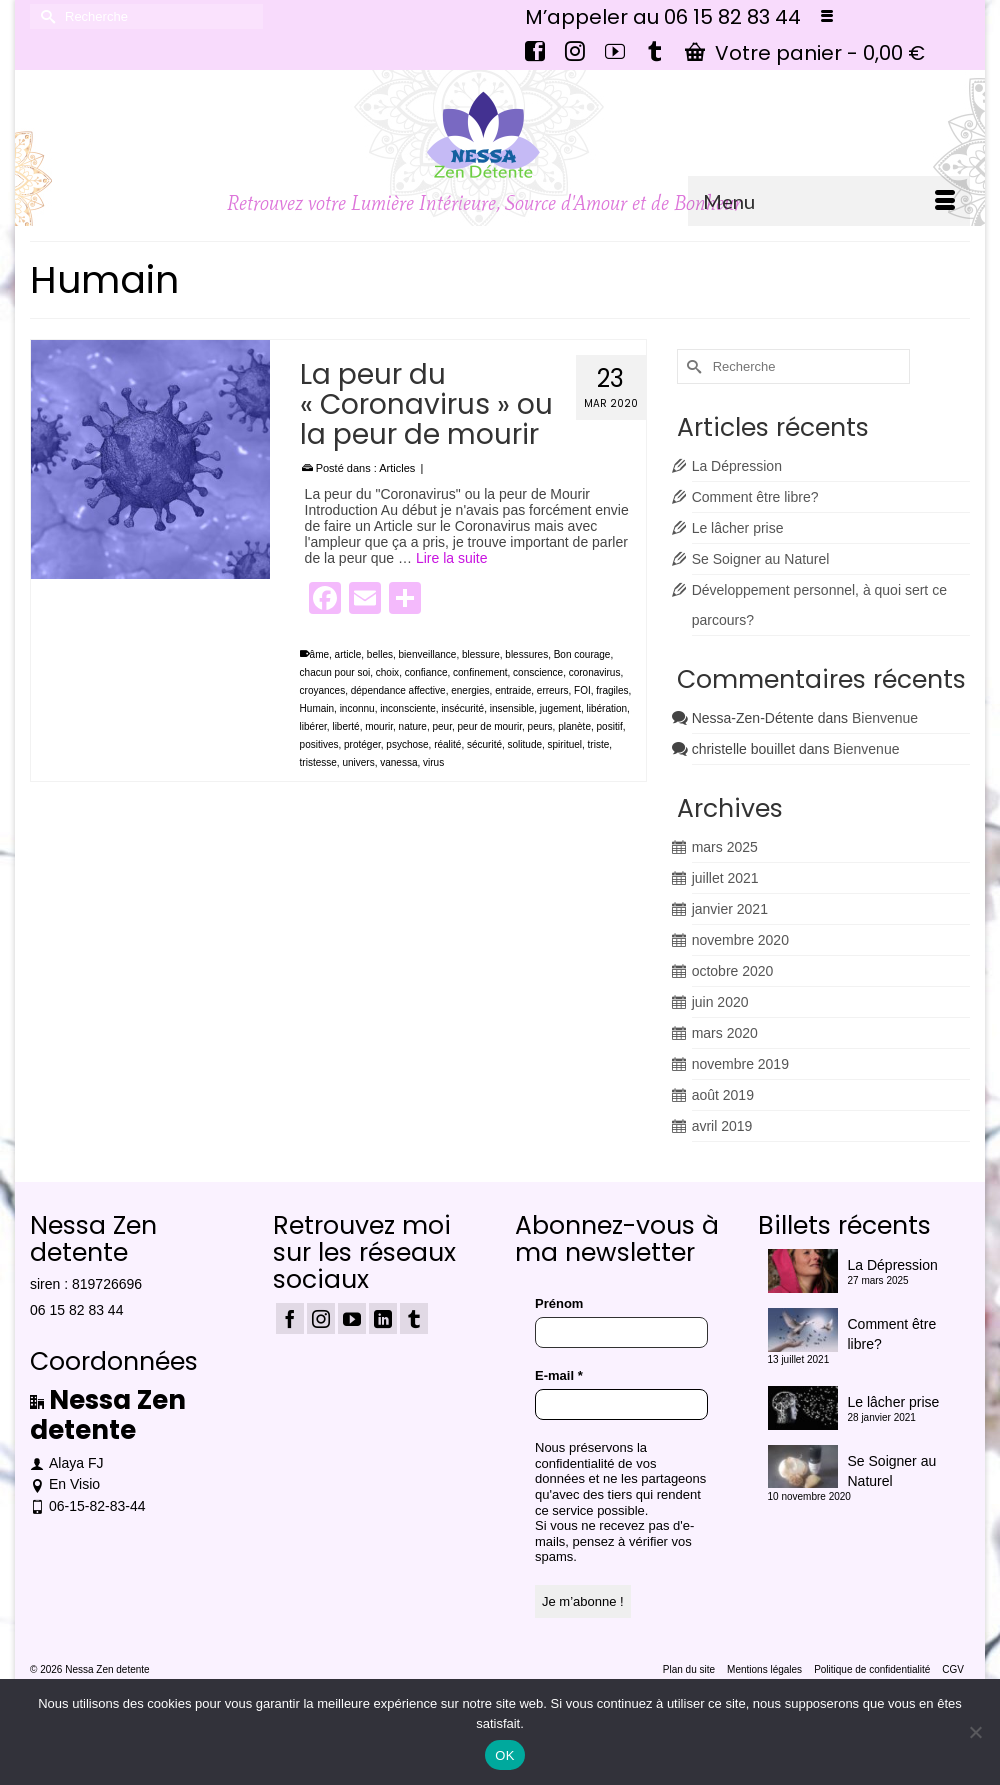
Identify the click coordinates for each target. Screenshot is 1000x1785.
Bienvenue (885, 718)
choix (387, 672)
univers (358, 762)
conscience (538, 672)
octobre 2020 (733, 971)
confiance (426, 672)
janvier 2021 (730, 909)
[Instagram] (321, 1318)
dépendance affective (398, 690)
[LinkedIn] (383, 1318)
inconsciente (408, 708)
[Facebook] (290, 1318)
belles (380, 654)
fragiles (612, 690)
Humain (317, 708)
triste (599, 744)
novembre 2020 (740, 940)
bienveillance (428, 654)
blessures (526, 654)
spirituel (565, 744)
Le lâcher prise (738, 528)
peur (442, 726)
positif (610, 726)
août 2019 (723, 1095)
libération (607, 708)
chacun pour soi (335, 672)
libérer (313, 726)
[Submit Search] (45, 16)
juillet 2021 (725, 878)
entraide (513, 690)
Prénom (559, 1303)
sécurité (484, 744)
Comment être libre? (755, 497)
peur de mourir (490, 726)
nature (413, 726)
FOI (582, 690)
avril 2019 (722, 1126)
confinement (480, 672)
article (348, 654)
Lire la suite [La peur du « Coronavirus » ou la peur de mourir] (452, 558)
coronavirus (595, 672)
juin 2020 (720, 1002)
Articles (397, 468)
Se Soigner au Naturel (761, 559)
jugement (560, 708)
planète (574, 726)
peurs (540, 726)
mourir (379, 726)
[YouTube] (352, 1318)
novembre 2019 (740, 1064)
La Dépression (737, 466)
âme (319, 654)
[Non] (975, 1732)
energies (470, 690)
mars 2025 (725, 847)
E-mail (559, 1375)
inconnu (357, 708)
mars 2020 (725, 1033)
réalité (447, 744)
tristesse (318, 762)
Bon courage (582, 654)
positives (319, 744)
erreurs (553, 690)
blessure (481, 654)
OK (504, 1755)
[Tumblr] (414, 1318)
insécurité (462, 708)
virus (433, 762)
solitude (525, 744)
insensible (512, 708)
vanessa (398, 762)
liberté (345, 726)
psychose (407, 744)
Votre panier (805, 53)
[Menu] (829, 201)
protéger (362, 744)
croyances (323, 690)
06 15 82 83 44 (76, 1310)
